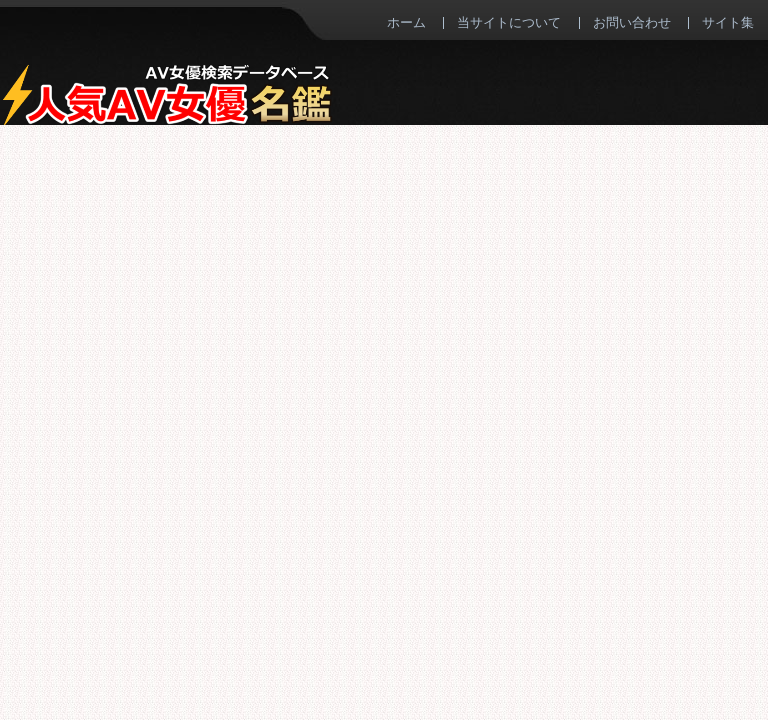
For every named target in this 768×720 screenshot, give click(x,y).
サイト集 (728, 22)
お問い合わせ (632, 22)
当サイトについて (509, 22)
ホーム (406, 22)
